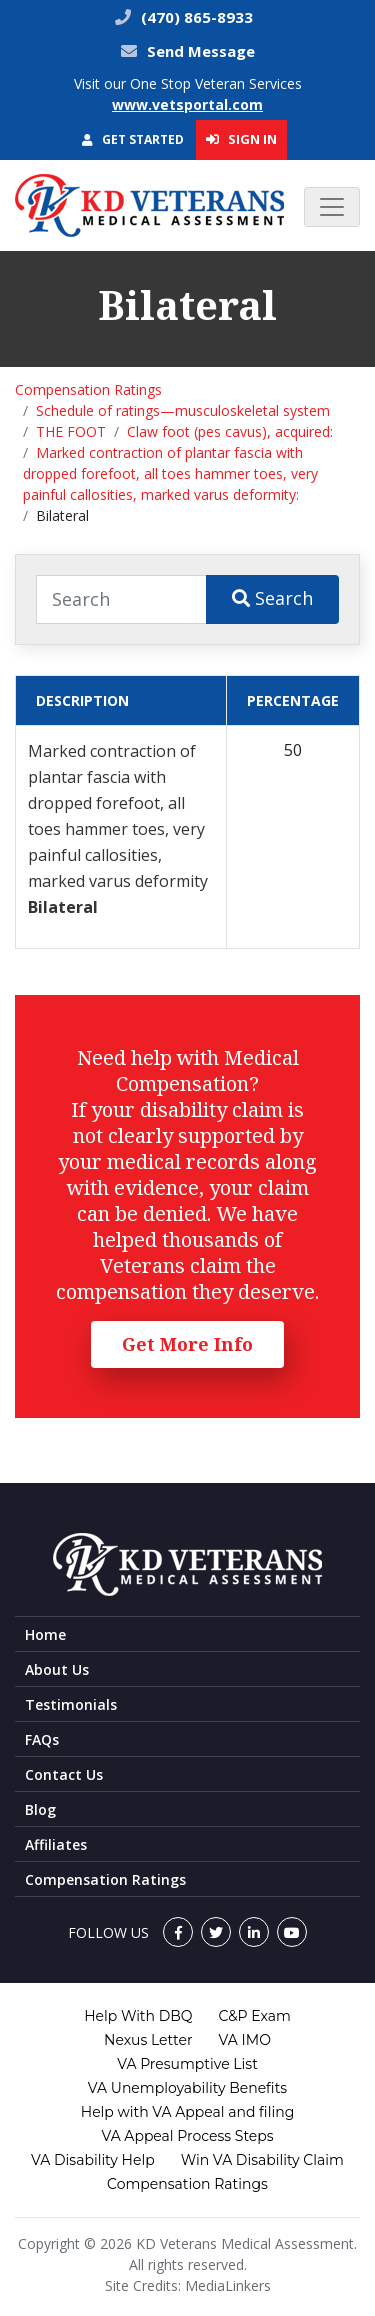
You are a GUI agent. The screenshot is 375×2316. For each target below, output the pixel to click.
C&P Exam (255, 2016)
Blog (40, 1809)
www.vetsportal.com (187, 104)
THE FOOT (71, 431)
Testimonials (71, 1704)
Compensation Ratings (88, 389)
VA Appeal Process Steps (187, 2136)
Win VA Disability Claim (262, 2160)
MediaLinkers (228, 2285)
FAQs (42, 1739)
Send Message (201, 51)
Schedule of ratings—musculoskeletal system (183, 410)
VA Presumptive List (187, 2064)
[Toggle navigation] (332, 207)
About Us (57, 1669)
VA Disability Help (93, 2160)
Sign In (241, 139)
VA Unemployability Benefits (187, 2088)
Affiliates (56, 1844)
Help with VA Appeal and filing (187, 2112)
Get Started (133, 139)
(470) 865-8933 (195, 17)
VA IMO (245, 2040)
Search (272, 598)
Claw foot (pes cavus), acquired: (230, 431)
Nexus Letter (148, 2040)
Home (45, 1634)
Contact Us (64, 1774)
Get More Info (187, 1344)
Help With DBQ (138, 2016)
